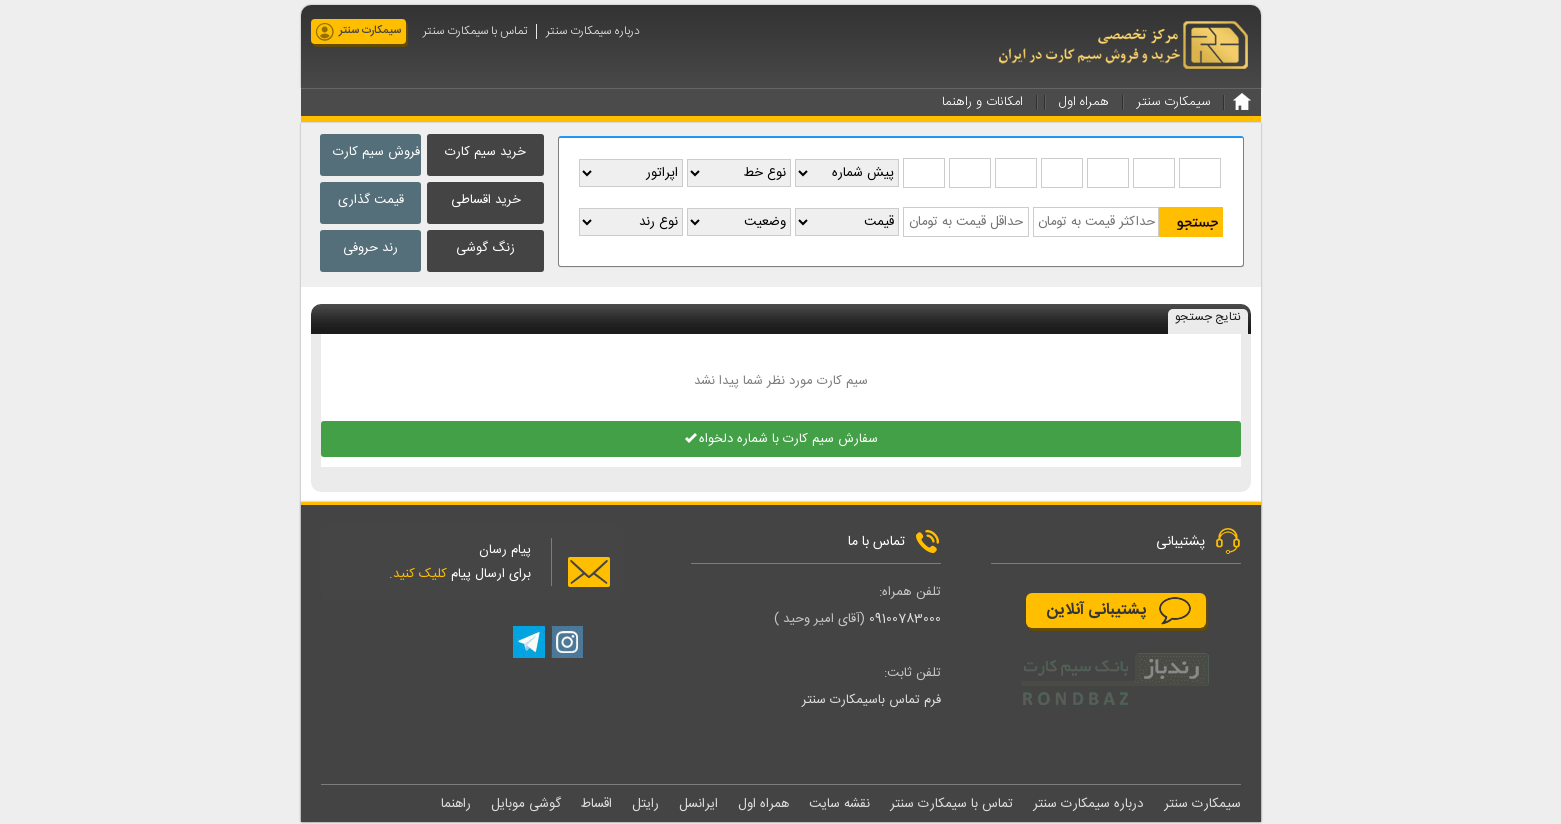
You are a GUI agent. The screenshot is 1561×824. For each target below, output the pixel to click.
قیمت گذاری (371, 200)
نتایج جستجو (1208, 319)
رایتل (645, 805)
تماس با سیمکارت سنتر (475, 31)
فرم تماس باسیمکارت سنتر (871, 701)
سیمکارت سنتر (370, 31)
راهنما (456, 805)
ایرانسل (698, 805)
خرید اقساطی (486, 200)
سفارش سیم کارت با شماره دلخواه (780, 440)
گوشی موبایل (526, 805)
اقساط (596, 805)
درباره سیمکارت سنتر (593, 31)
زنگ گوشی (485, 248)
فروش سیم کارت (376, 152)
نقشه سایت (839, 805)
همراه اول (763, 805)
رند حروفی (370, 248)
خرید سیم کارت (485, 152)
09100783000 (905, 620)
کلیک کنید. (418, 575)
